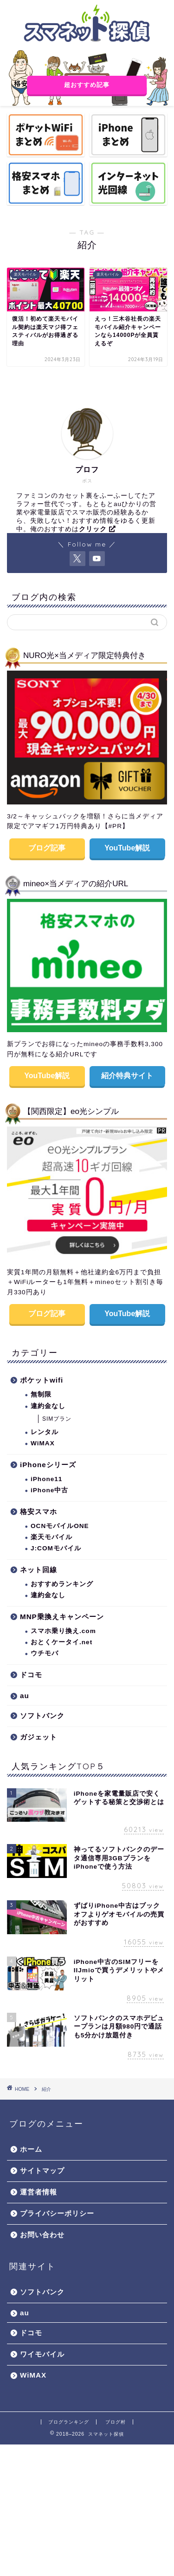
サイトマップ (42, 2170)
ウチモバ (44, 1653)
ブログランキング (68, 2421)
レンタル (44, 1432)
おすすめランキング (62, 1584)
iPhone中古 (49, 1490)
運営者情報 (38, 2192)
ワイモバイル (42, 2354)
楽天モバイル (51, 1537)
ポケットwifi (41, 1380)
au (24, 1696)
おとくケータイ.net (61, 1642)
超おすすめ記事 (87, 84)
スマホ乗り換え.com (63, 1630)
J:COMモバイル (56, 1548)
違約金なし (48, 1406)
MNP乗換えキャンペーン (62, 1617)
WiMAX (43, 1443)
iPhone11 (46, 1479)
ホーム (31, 2149)
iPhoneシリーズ (48, 1465)
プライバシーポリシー (57, 2213)
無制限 (41, 1394)
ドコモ (31, 1675)
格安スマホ (38, 1511)
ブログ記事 (46, 848)
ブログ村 (115, 2421)
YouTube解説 (127, 848)
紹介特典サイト (127, 1076)
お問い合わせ (42, 2235)
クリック (97, 529)
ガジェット (38, 1737)
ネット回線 (38, 1570)
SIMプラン (56, 1419)
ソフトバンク (42, 1716)
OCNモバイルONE (60, 1525)
